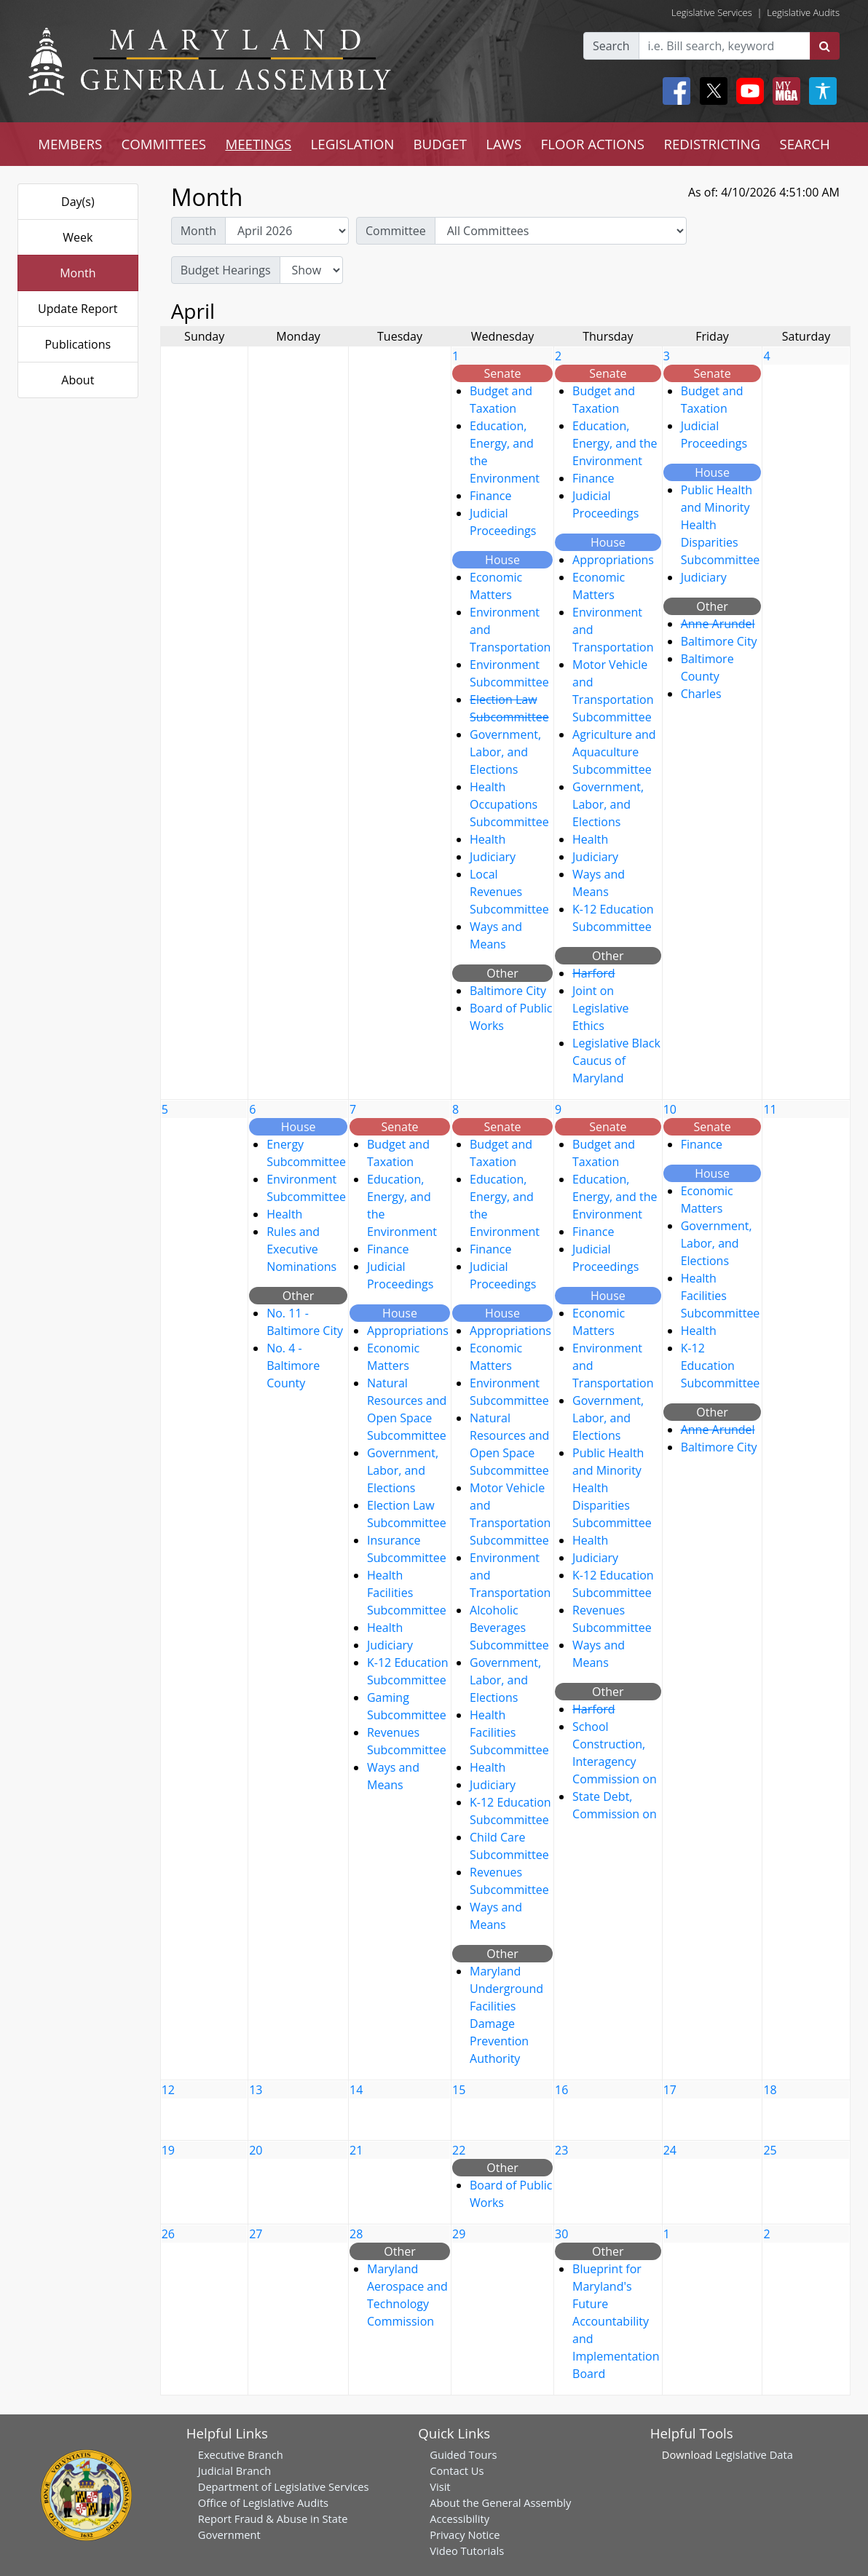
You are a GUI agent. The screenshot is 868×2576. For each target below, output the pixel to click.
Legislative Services (711, 12)
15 (458, 2090)
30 (561, 2234)
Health (487, 839)
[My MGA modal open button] (783, 91)
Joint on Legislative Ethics (600, 1008)
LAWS (503, 144)
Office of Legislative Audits (263, 2502)
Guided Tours (463, 2454)
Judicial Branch (235, 2470)
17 (669, 2090)
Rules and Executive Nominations (301, 1249)
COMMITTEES (164, 144)
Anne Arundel (718, 624)
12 (168, 2090)
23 (561, 2150)
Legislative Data (754, 2454)
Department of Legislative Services (283, 2486)
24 (669, 2150)
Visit (440, 2486)
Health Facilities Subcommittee (406, 1592)
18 (769, 2090)
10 (669, 1109)
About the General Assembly (500, 2502)
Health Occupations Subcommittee (509, 804)
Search (611, 46)
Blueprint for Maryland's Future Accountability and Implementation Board (615, 2321)
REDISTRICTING (711, 144)
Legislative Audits (803, 12)
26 (168, 2234)
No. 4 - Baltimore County (293, 1365)
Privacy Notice (465, 2534)
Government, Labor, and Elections (505, 751)
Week (77, 237)
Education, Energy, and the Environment (614, 443)
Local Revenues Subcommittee (509, 891)
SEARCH (804, 144)
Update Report (78, 309)
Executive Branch (240, 2454)
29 (458, 2234)
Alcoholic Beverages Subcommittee (509, 1627)
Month (77, 273)
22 (458, 2150)
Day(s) (78, 202)
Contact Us (457, 2470)
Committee (396, 231)
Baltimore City (508, 991)
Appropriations (613, 560)
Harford (593, 973)
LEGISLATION (353, 144)
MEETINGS (258, 144)
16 (561, 2090)
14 (356, 2090)
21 (356, 2150)
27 (255, 2234)
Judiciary (493, 857)
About (77, 380)
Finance (490, 496)
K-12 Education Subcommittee (720, 1365)
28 (356, 2234)
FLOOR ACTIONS (593, 144)
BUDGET (440, 144)
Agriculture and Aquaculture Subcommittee (614, 751)
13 (255, 2090)
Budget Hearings (226, 270)
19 (168, 2150)
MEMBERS (70, 144)
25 (769, 2150)
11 (769, 1109)
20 (255, 2150)
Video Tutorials (467, 2550)
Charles (701, 694)
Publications (77, 344)
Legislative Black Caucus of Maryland (616, 1060)
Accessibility (459, 2518)
